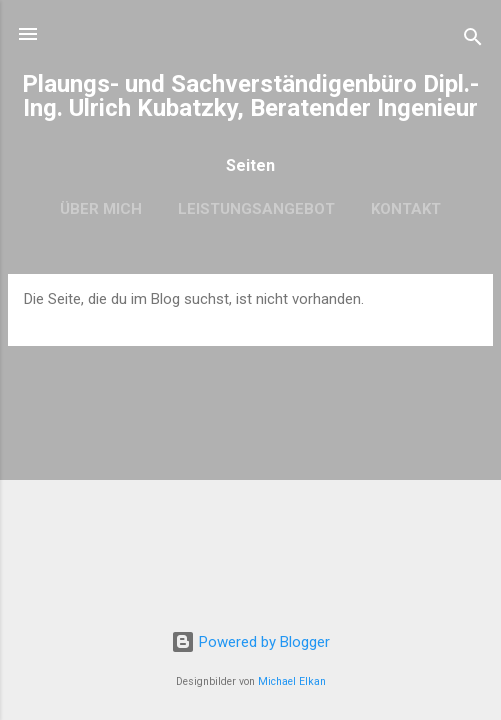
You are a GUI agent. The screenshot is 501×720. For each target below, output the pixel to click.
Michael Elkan (292, 681)
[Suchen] (473, 40)
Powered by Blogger (250, 642)
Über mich (101, 209)
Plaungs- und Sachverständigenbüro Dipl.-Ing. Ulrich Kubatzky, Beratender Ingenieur (250, 96)
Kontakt (406, 209)
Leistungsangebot (256, 209)
